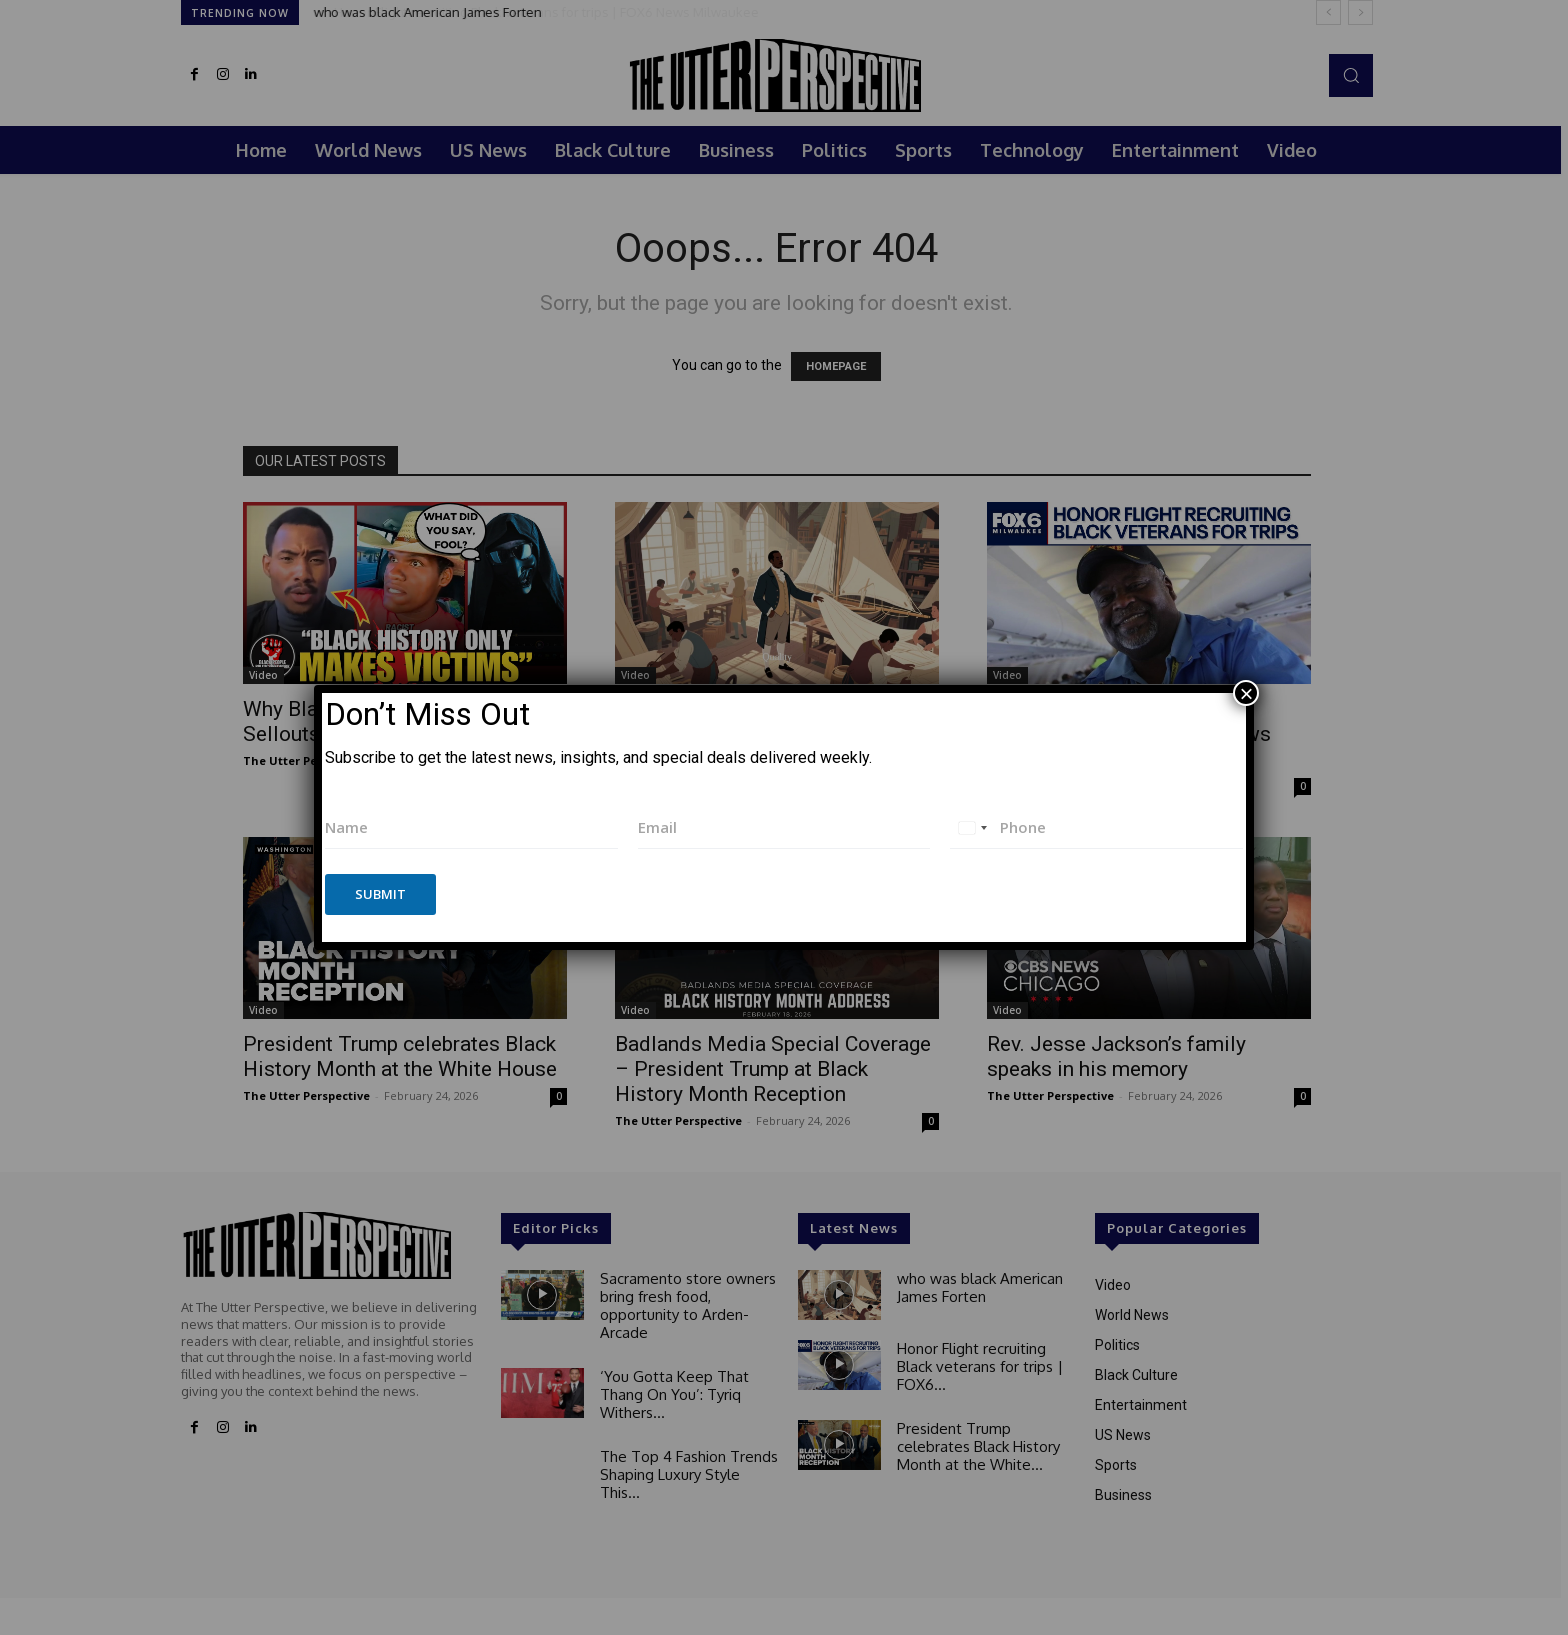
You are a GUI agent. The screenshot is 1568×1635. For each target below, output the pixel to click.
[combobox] (972, 827)
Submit (380, 894)
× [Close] (1246, 693)
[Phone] (1096, 827)
